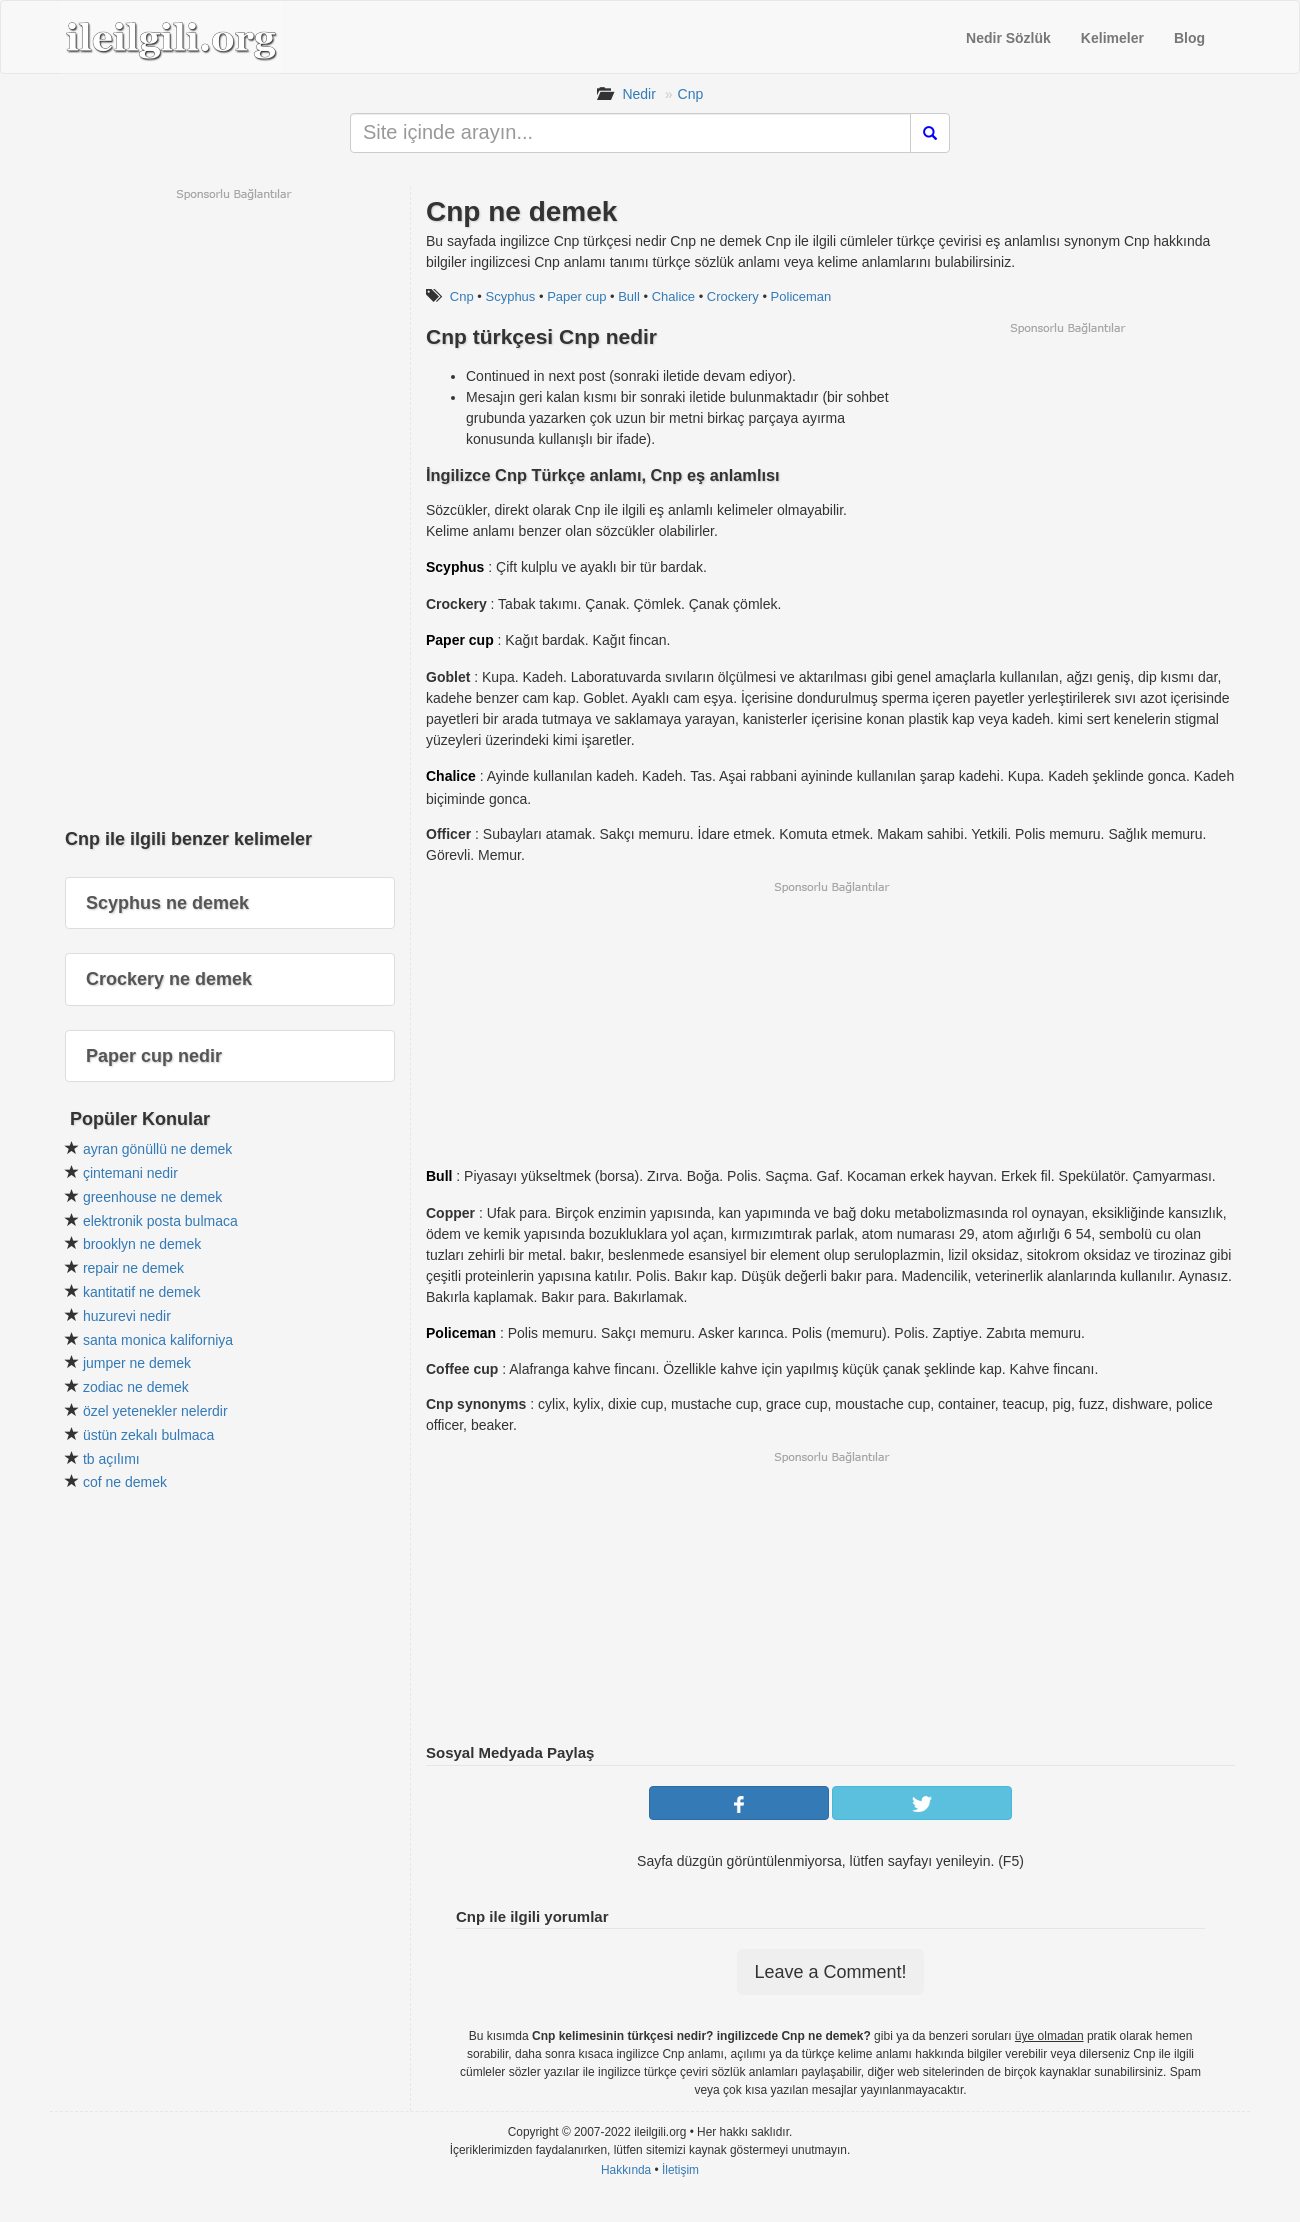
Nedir (638, 94)
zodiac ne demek (136, 1387)
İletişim (680, 2170)
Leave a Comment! (830, 1972)
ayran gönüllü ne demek (157, 1149)
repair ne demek (133, 1268)
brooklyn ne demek (142, 1244)
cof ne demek (125, 1482)
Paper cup (576, 296)
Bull (629, 296)
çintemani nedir (130, 1173)
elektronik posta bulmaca (160, 1221)
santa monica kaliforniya (158, 1340)
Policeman (801, 296)
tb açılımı (111, 1459)
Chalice (673, 296)
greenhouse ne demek (152, 1197)
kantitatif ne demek (142, 1292)
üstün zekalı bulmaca (149, 1435)
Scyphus (510, 296)
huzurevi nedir (127, 1316)
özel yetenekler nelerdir (155, 1411)
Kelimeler (1112, 38)
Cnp (691, 94)
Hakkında (626, 2170)
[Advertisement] (1067, 476)
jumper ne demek (137, 1363)
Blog (1189, 38)
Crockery (733, 296)
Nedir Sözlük (1008, 38)
